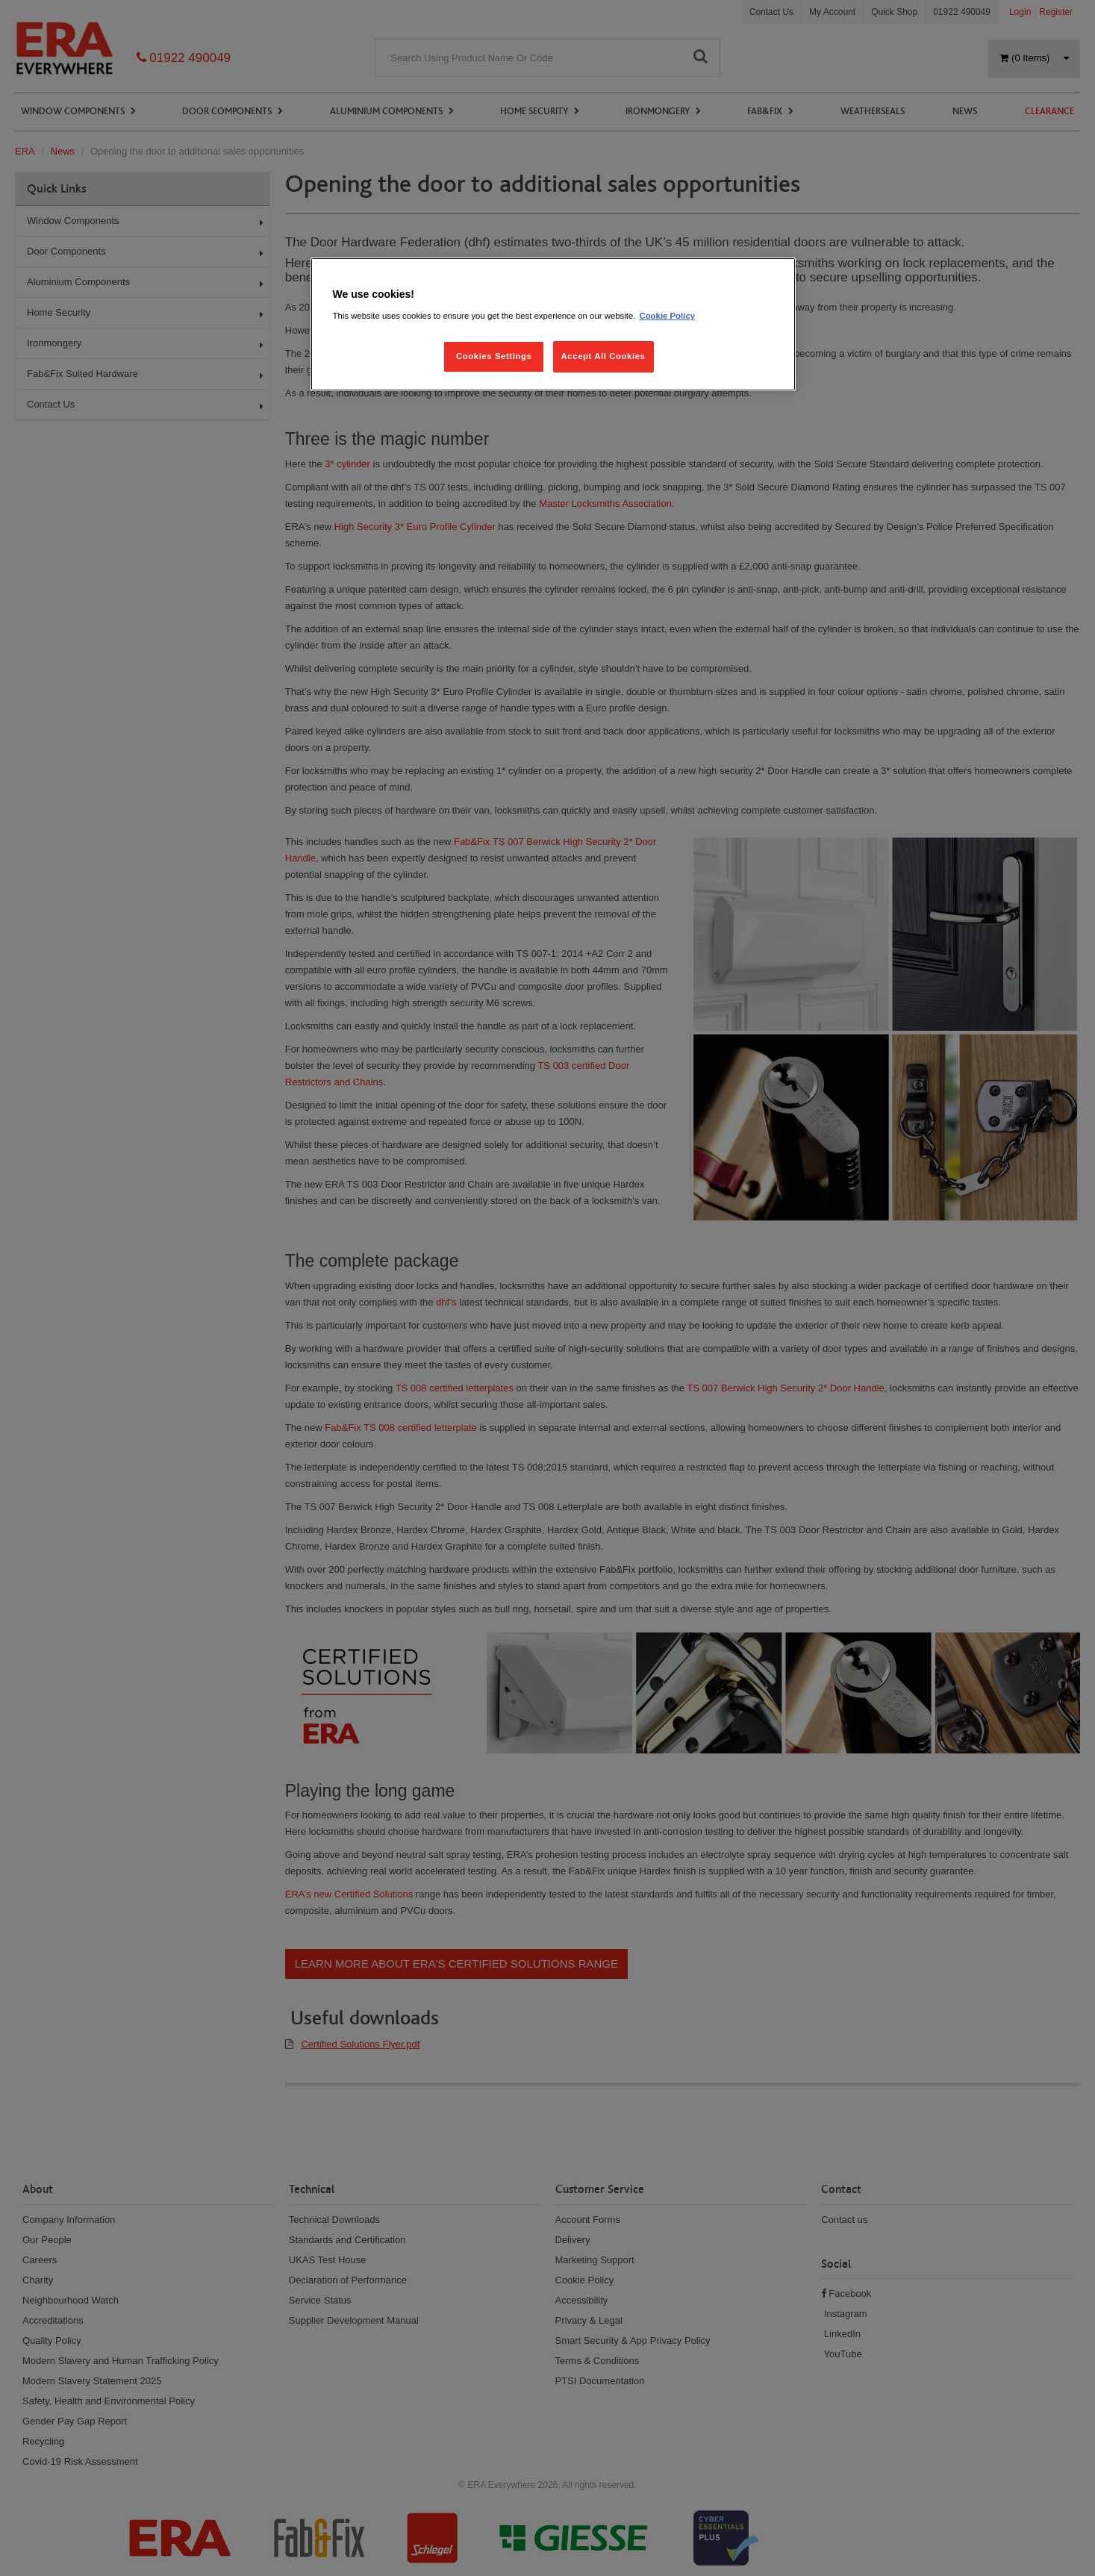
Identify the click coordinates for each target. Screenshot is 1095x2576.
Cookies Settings (493, 356)
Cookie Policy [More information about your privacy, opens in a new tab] (667, 315)
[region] (553, 324)
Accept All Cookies (603, 356)
